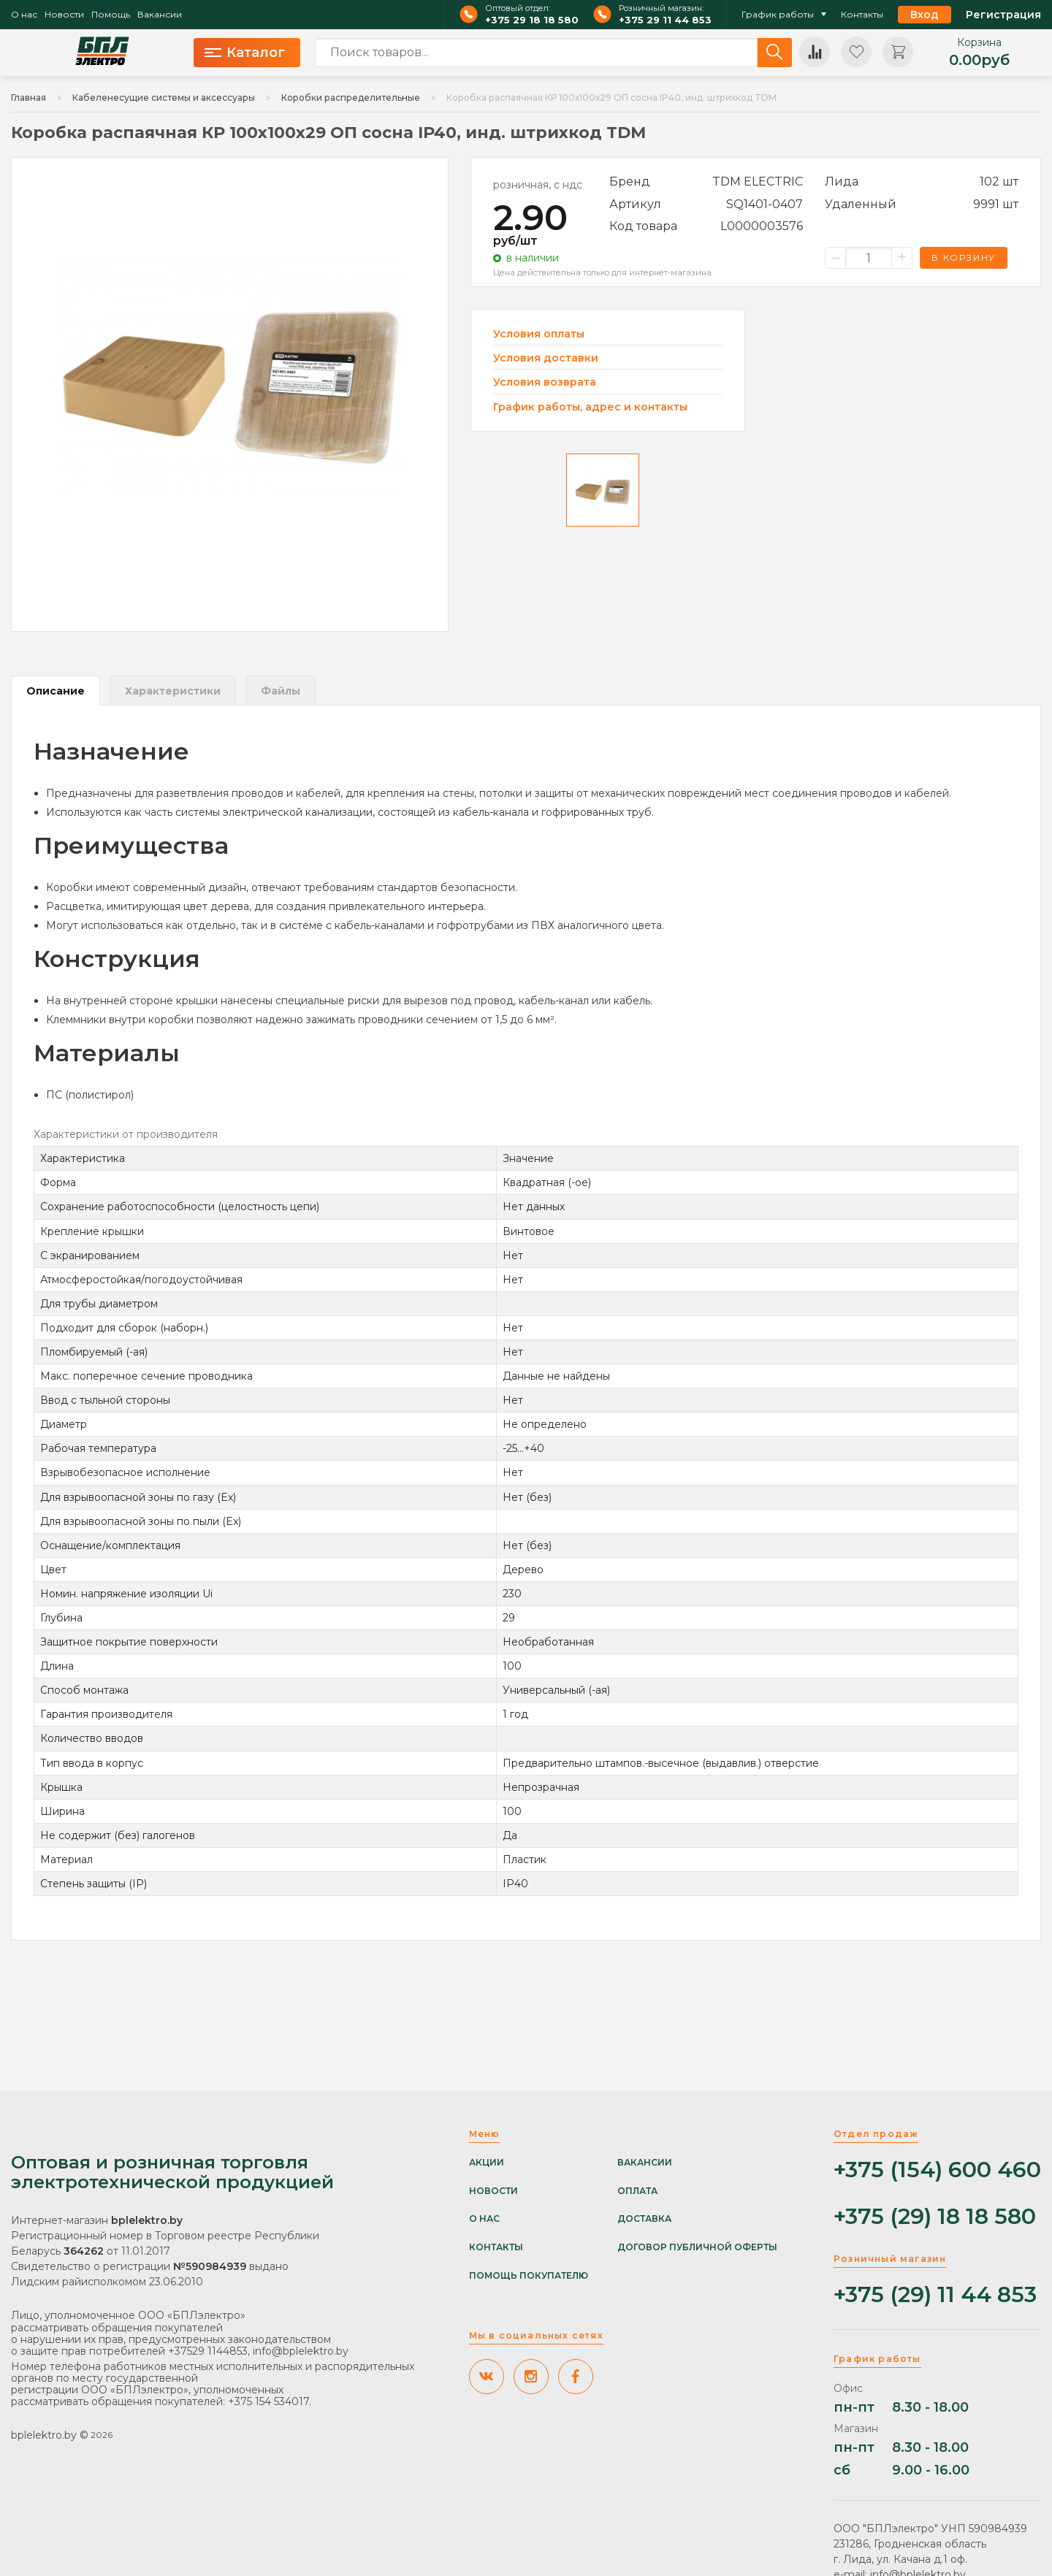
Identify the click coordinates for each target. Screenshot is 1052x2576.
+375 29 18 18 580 (532, 20)
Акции (486, 2163)
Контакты (862, 14)
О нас (24, 14)
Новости (64, 14)
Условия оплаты (538, 334)
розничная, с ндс (537, 185)
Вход (924, 14)
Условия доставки (545, 358)
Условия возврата (544, 382)
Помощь (110, 14)
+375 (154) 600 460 (937, 2170)
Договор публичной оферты (697, 2247)
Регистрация (1003, 14)
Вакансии (159, 14)
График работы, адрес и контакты (590, 407)
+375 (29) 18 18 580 (935, 2217)
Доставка (644, 2219)
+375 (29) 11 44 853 (935, 2295)
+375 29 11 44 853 (665, 20)
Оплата (637, 2191)
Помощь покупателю (528, 2276)
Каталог (245, 53)
